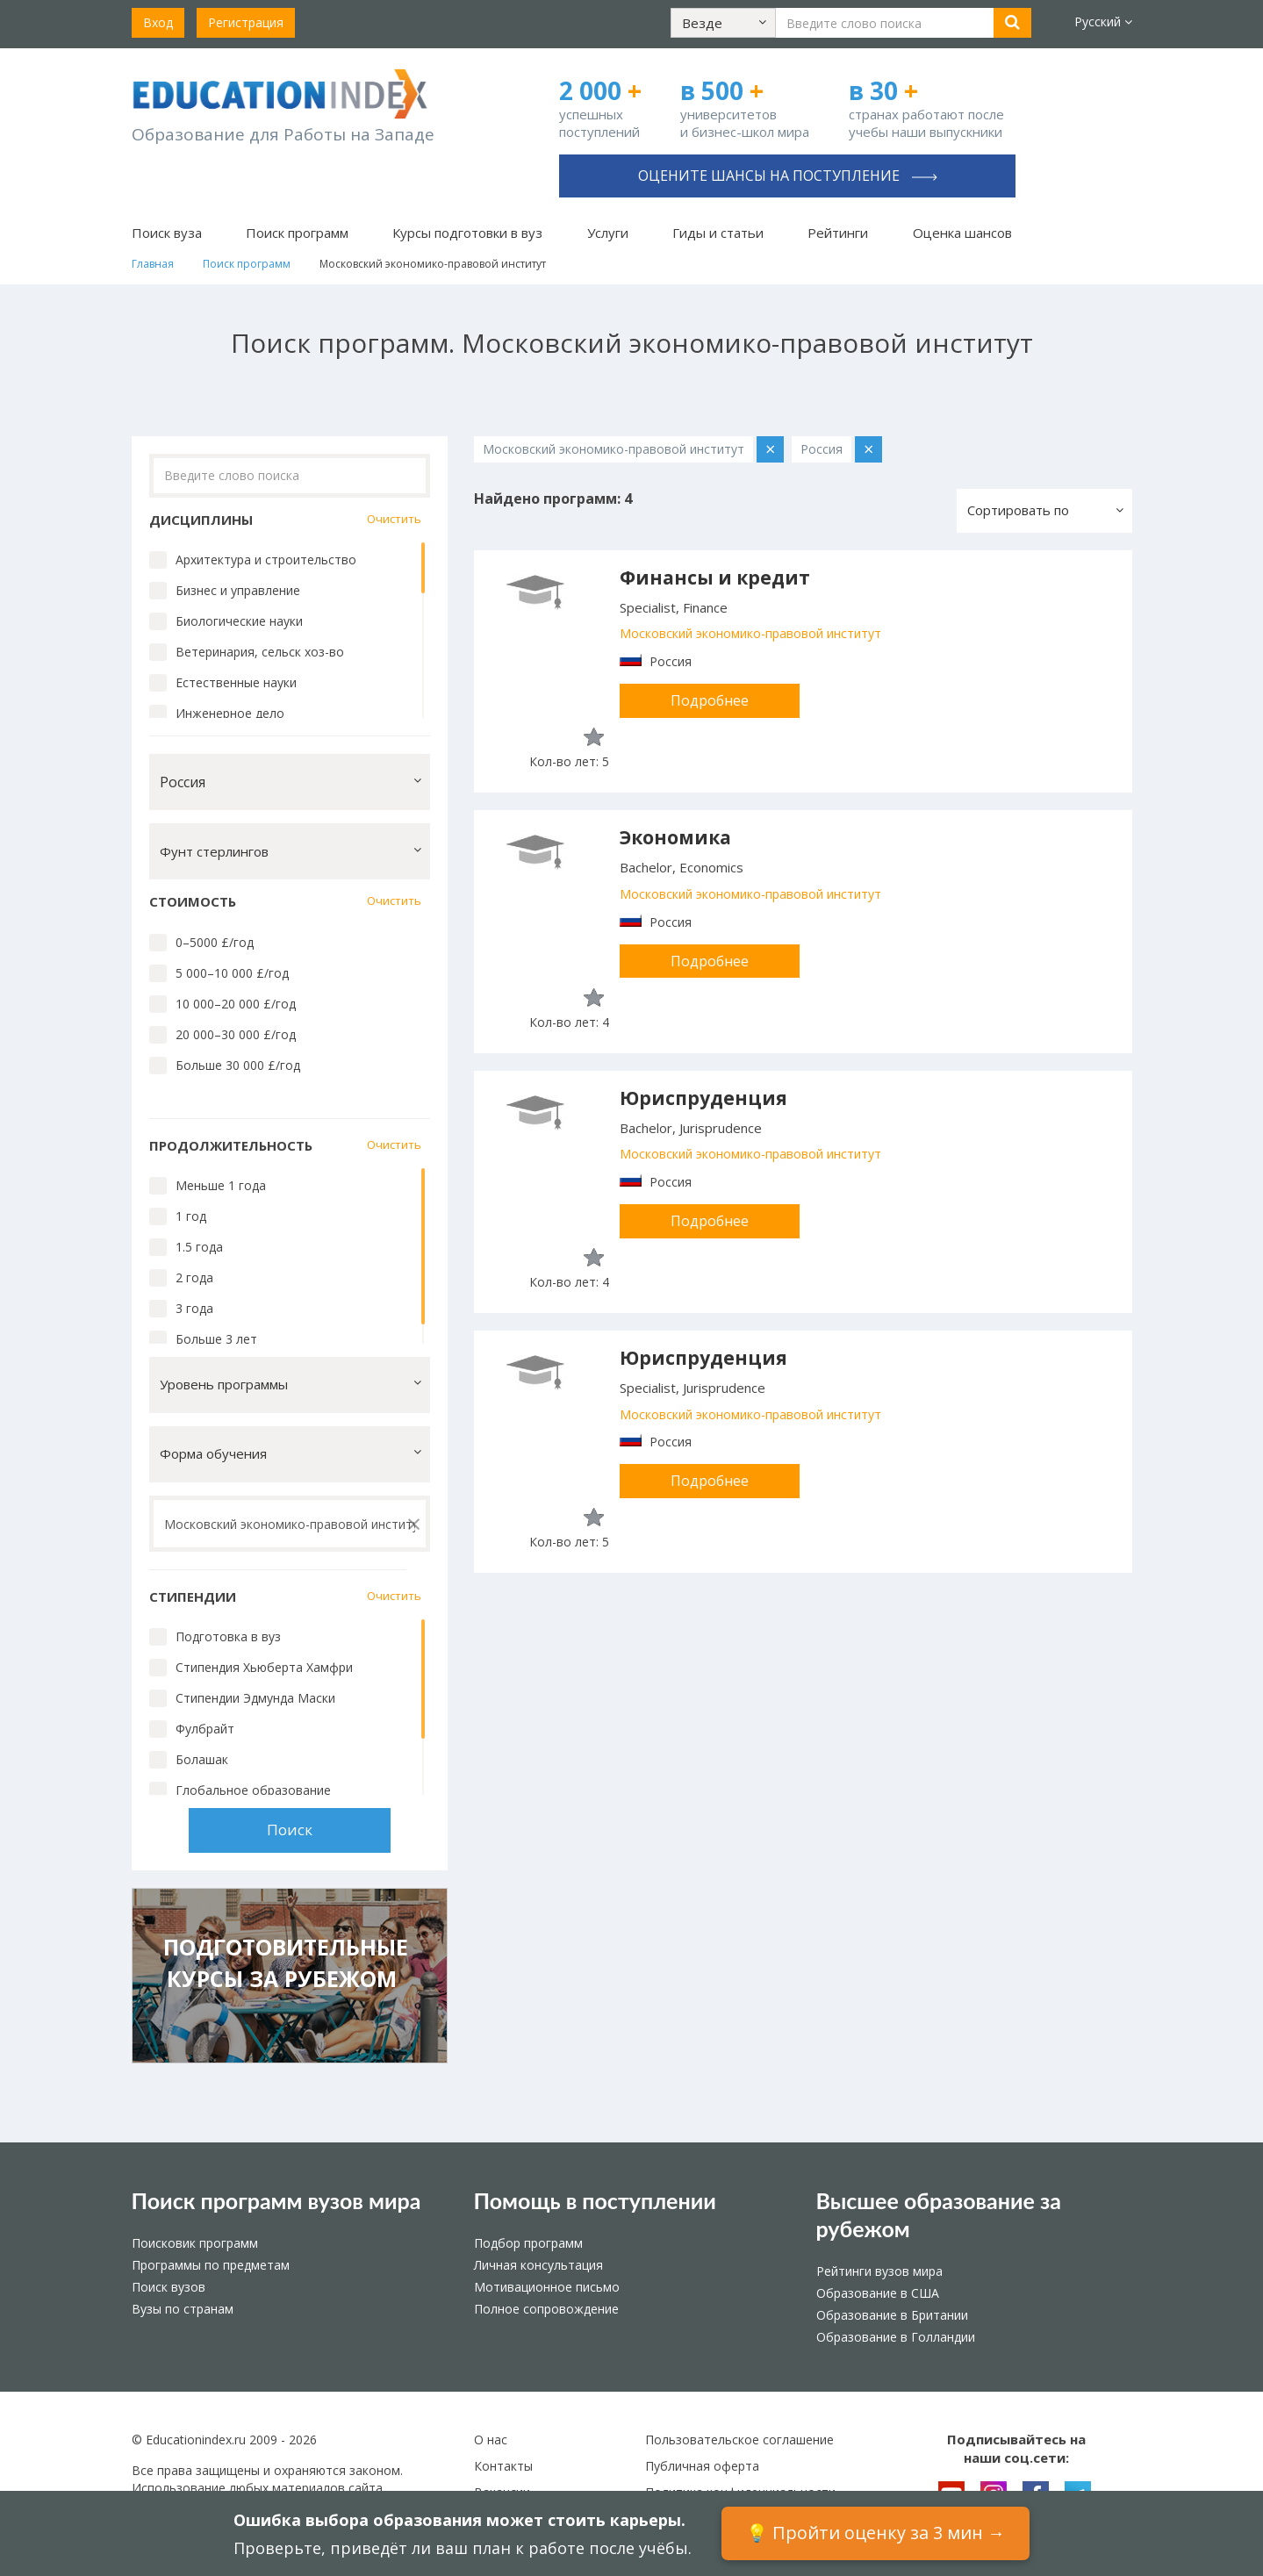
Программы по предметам (211, 2265)
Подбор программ (528, 2243)
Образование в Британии (892, 2315)
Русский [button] (1103, 21)
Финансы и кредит (715, 577)
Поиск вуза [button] (167, 232)
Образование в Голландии (895, 2336)
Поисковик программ (195, 2243)
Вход (158, 22)
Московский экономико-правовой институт (750, 633)
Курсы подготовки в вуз (467, 232)
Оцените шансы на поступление (787, 175)
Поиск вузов (168, 2286)
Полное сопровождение (546, 2308)
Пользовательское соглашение (739, 2439)
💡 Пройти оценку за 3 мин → (875, 2532)
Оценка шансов (962, 232)
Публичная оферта (702, 2466)
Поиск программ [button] (297, 232)
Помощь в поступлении (595, 2200)
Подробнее (710, 700)
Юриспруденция (703, 1098)
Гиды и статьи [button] (718, 232)
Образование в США (877, 2293)
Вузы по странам (182, 2308)
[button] (723, 23)
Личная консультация (538, 2265)
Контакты (503, 2466)
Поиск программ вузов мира (276, 2200)
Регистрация (245, 22)
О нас (490, 2439)
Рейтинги (837, 232)
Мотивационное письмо (547, 2286)
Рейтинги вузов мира (879, 2271)
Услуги (607, 232)
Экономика (675, 837)
